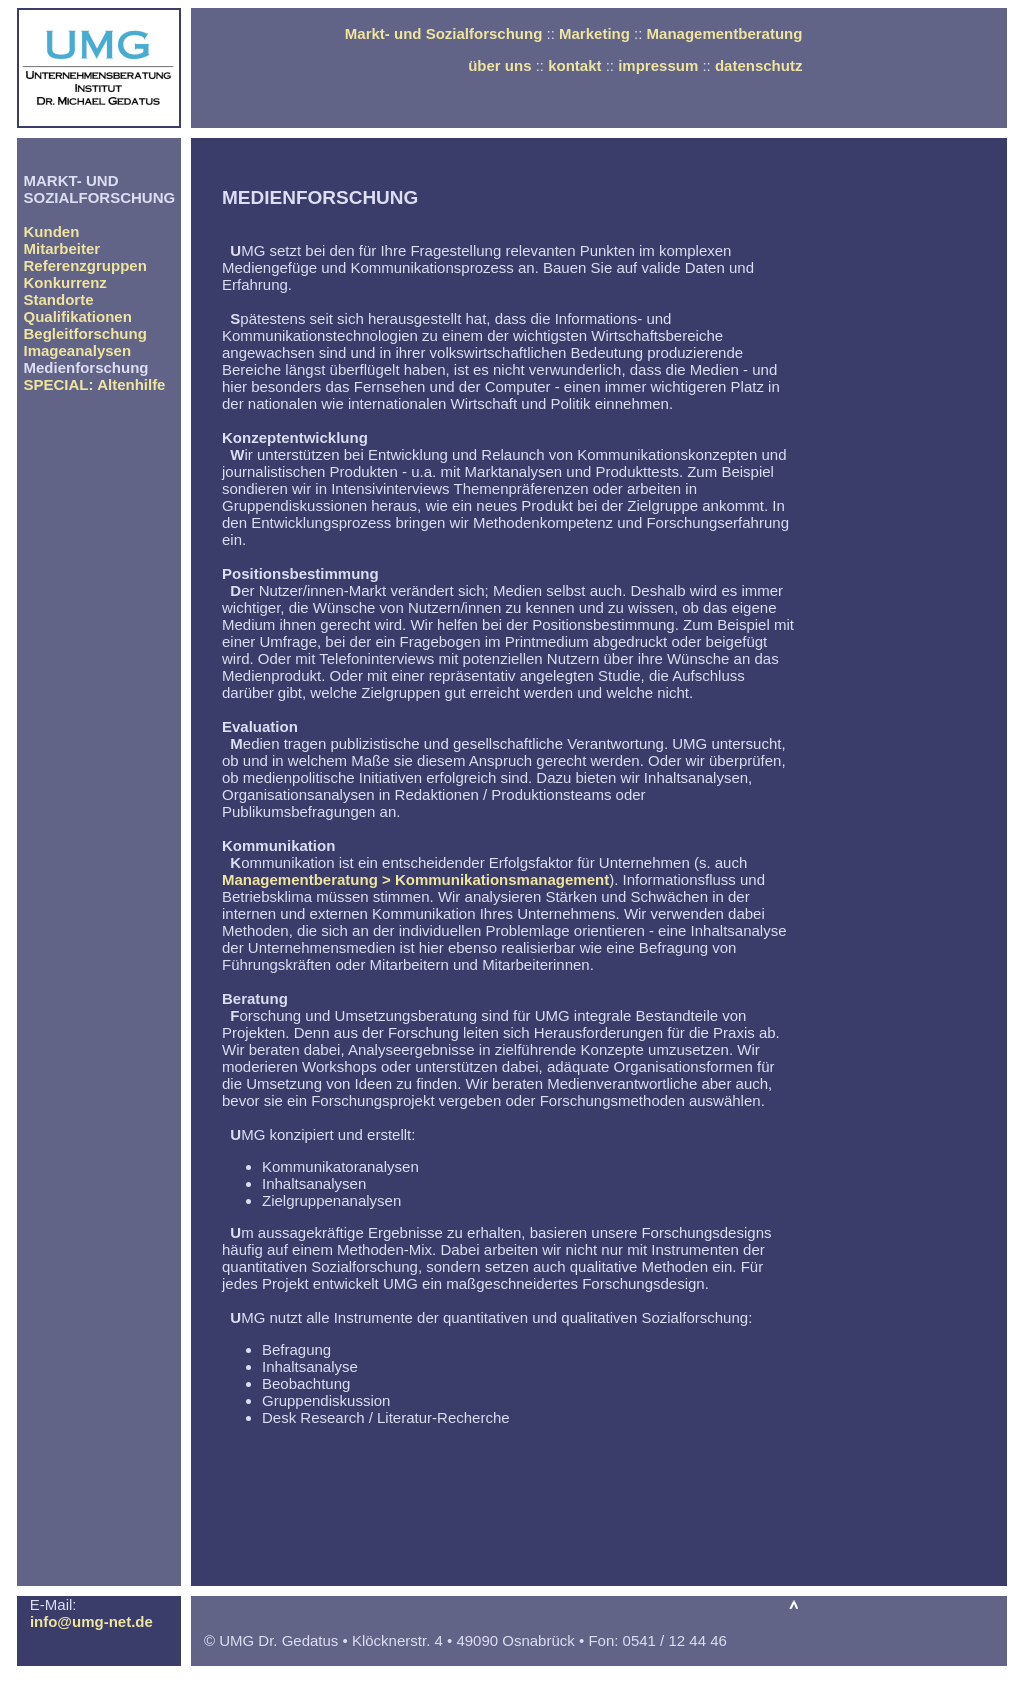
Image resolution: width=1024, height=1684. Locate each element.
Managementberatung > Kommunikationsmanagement (415, 879)
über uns (499, 65)
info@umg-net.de (91, 1621)
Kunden (52, 231)
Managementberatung (725, 33)
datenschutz (759, 65)
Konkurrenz (65, 282)
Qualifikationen (78, 316)
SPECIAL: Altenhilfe (95, 384)
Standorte (59, 299)
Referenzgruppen (85, 265)
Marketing (594, 33)
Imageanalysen (78, 350)
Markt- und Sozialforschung (444, 33)
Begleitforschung (85, 333)
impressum (658, 65)
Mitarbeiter (62, 248)
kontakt (574, 65)
